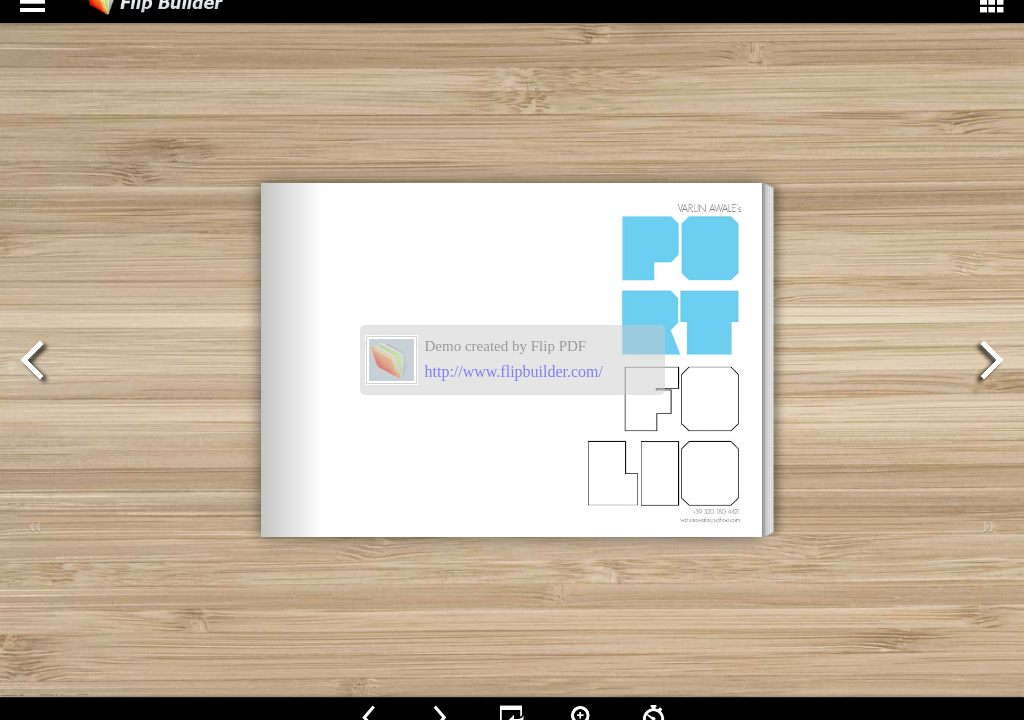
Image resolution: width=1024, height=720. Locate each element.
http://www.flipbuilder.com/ (514, 371)
